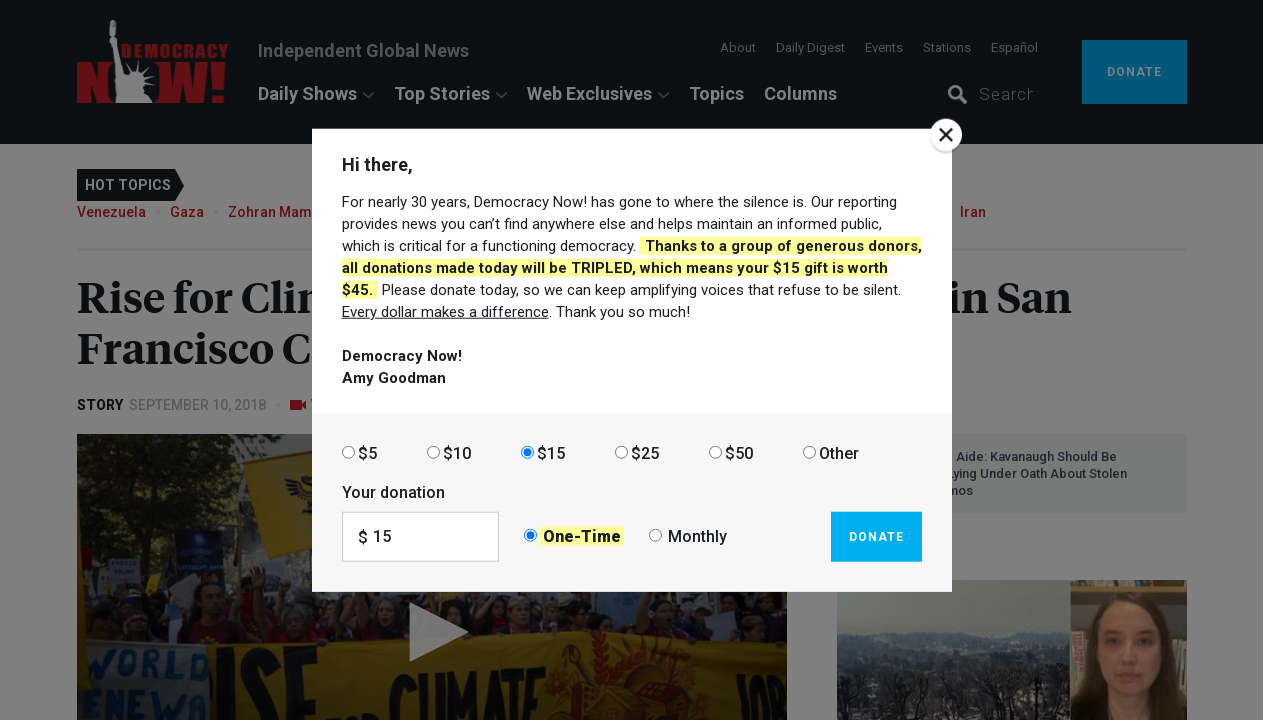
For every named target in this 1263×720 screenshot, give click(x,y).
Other (839, 452)
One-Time (582, 536)
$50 (739, 452)
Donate (876, 536)
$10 (457, 452)
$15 (551, 452)
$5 (367, 452)
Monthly (697, 536)
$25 (645, 452)
